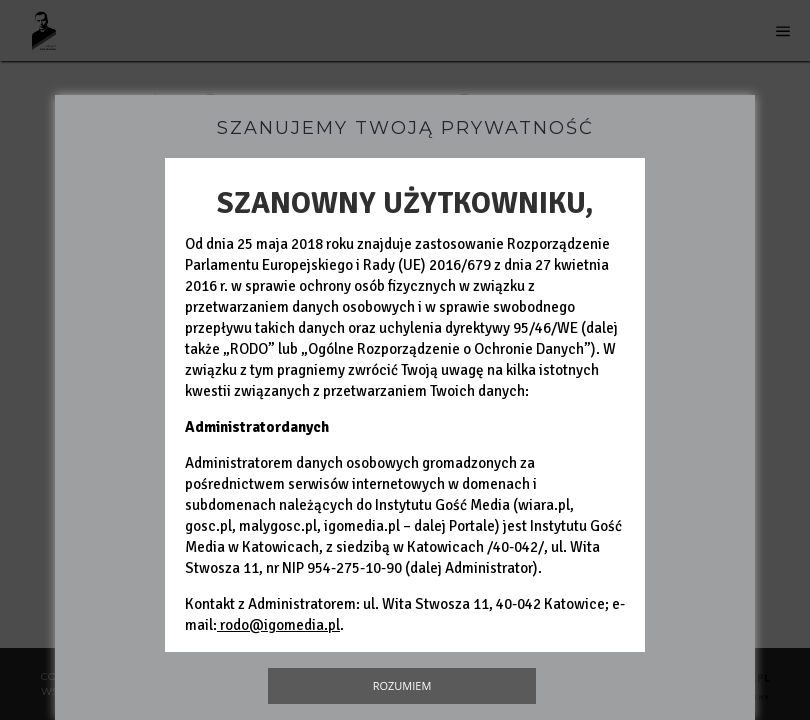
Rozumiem (402, 685)
